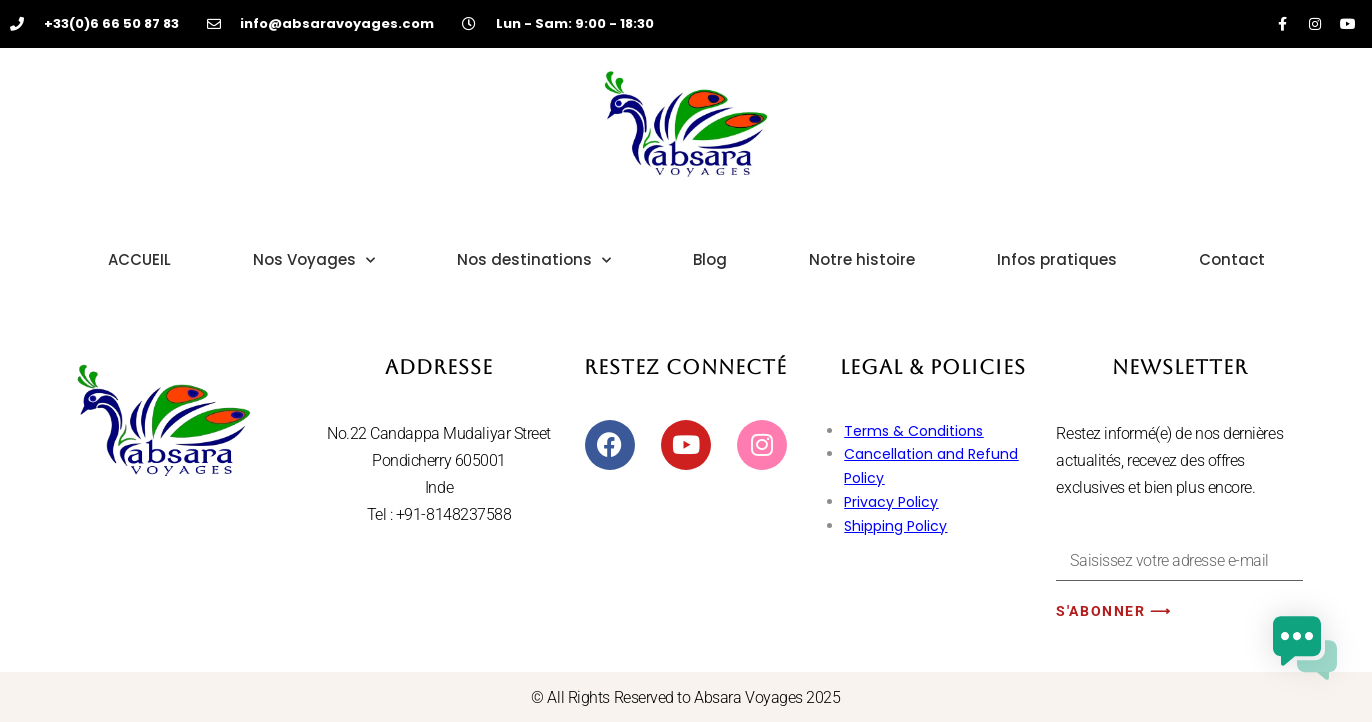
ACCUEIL (139, 259)
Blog (710, 259)
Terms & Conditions (913, 431)
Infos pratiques (1057, 259)
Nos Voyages (314, 260)
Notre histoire (862, 259)
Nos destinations (534, 260)
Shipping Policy (895, 526)
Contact (1232, 259)
